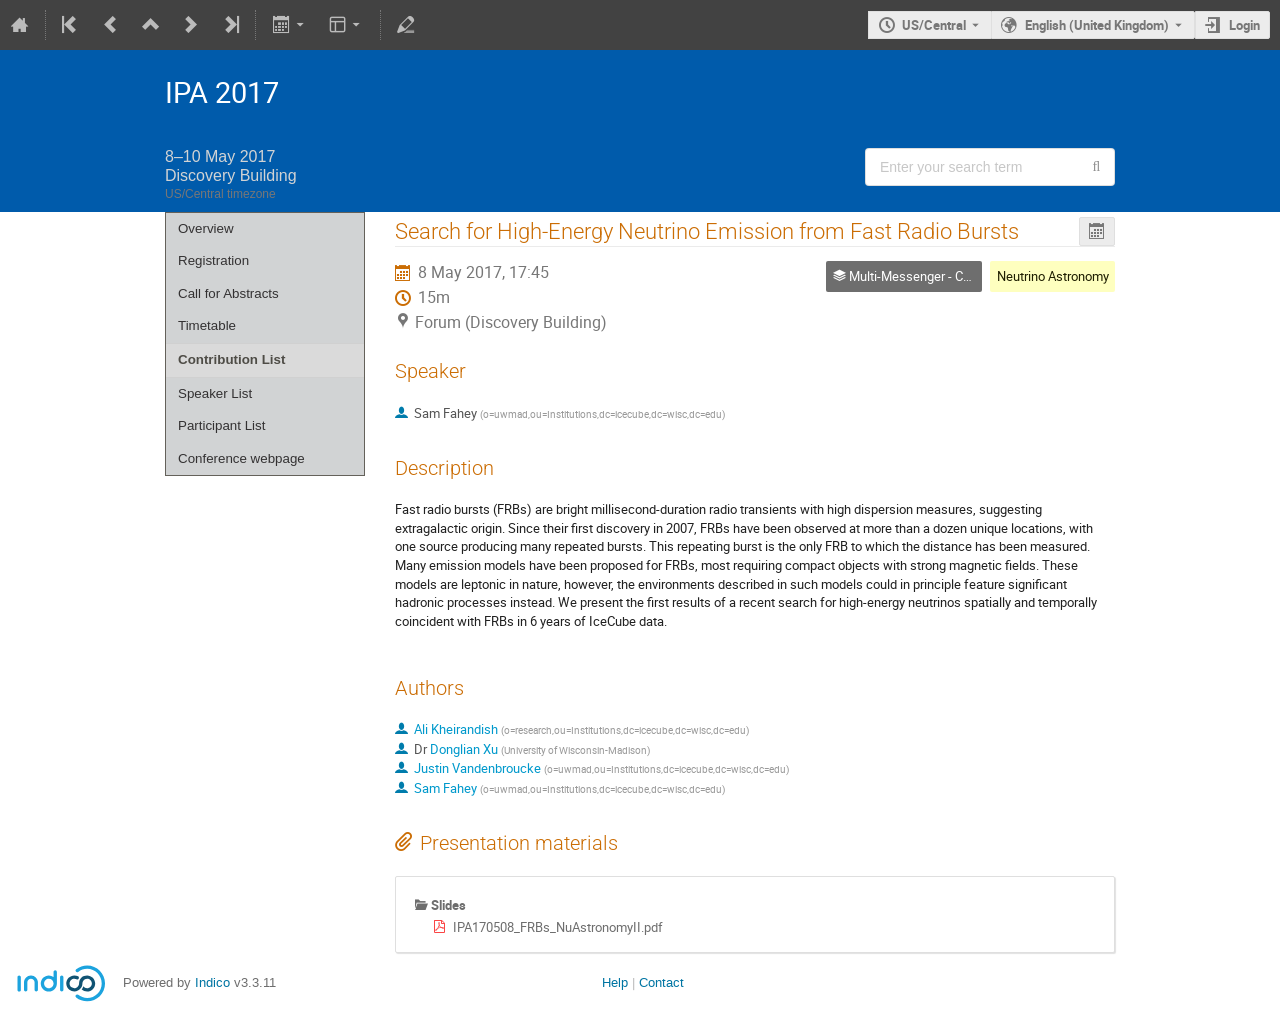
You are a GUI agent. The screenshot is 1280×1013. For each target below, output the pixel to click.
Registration (213, 260)
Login (1244, 25)
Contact (661, 982)
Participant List (221, 425)
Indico (212, 982)
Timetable (207, 325)
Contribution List (231, 359)
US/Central (934, 25)
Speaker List (215, 393)
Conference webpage (241, 458)
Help (615, 982)
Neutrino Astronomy (1053, 276)
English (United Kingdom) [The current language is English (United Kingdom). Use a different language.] (1097, 25)
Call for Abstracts (228, 293)
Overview (206, 228)
